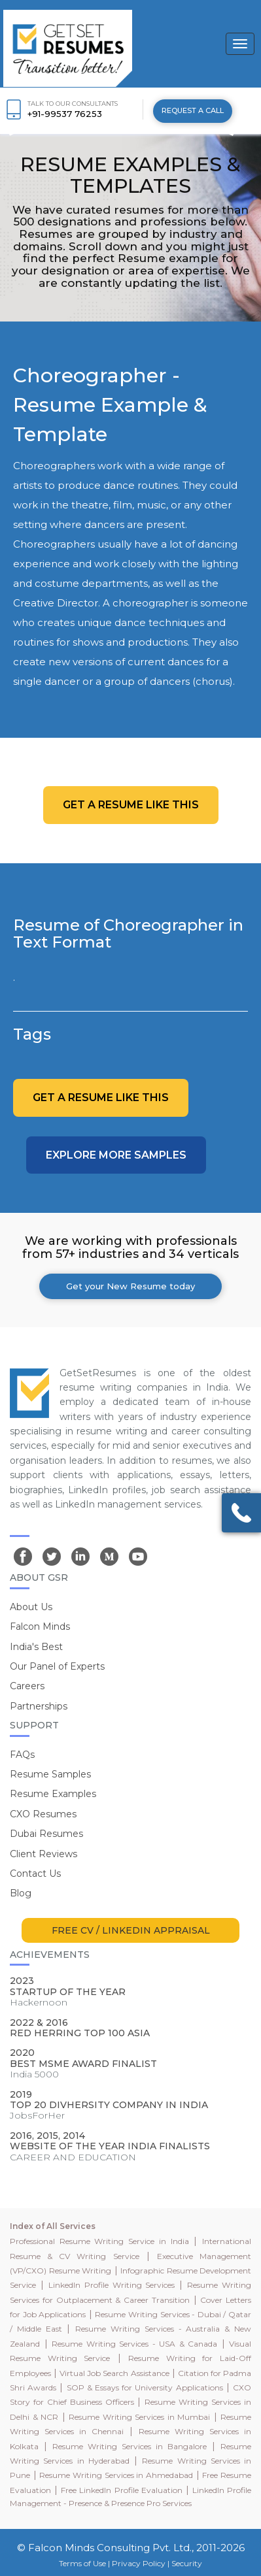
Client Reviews (43, 1854)
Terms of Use (82, 2563)
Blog (20, 1893)
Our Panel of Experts (57, 1666)
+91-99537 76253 (64, 113)
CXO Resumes (43, 1814)
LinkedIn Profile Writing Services (111, 2285)
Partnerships (38, 1706)
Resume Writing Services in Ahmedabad (116, 2475)
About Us (31, 1607)
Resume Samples (50, 1774)
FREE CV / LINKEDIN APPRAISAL (131, 1930)
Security (186, 2563)
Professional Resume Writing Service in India (99, 2241)
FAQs (22, 1754)
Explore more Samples (116, 1155)
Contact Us (35, 1873)
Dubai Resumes (46, 1834)
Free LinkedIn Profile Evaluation (121, 2490)
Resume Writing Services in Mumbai (139, 2417)
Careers (27, 1686)
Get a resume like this (131, 805)
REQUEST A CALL (193, 110)
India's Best (36, 1647)
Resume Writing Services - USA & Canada (134, 2344)
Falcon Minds (40, 1626)
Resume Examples (53, 1794)
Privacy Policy (138, 2563)
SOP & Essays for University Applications (145, 2387)
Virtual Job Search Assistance (114, 2373)
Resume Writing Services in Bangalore (129, 2446)
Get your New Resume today (130, 1286)
